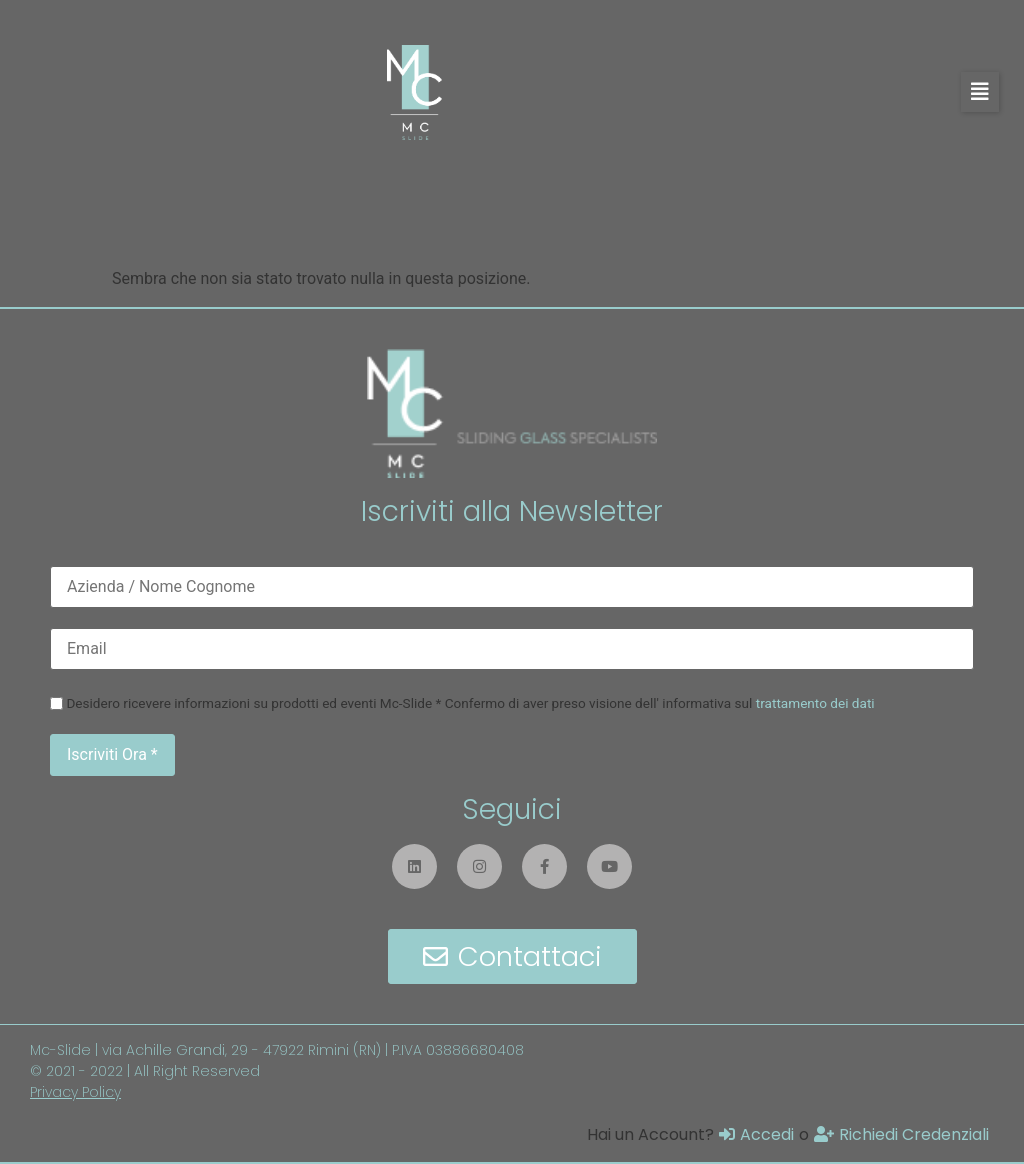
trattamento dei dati (815, 703)
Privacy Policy (75, 1092)
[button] (980, 92)
